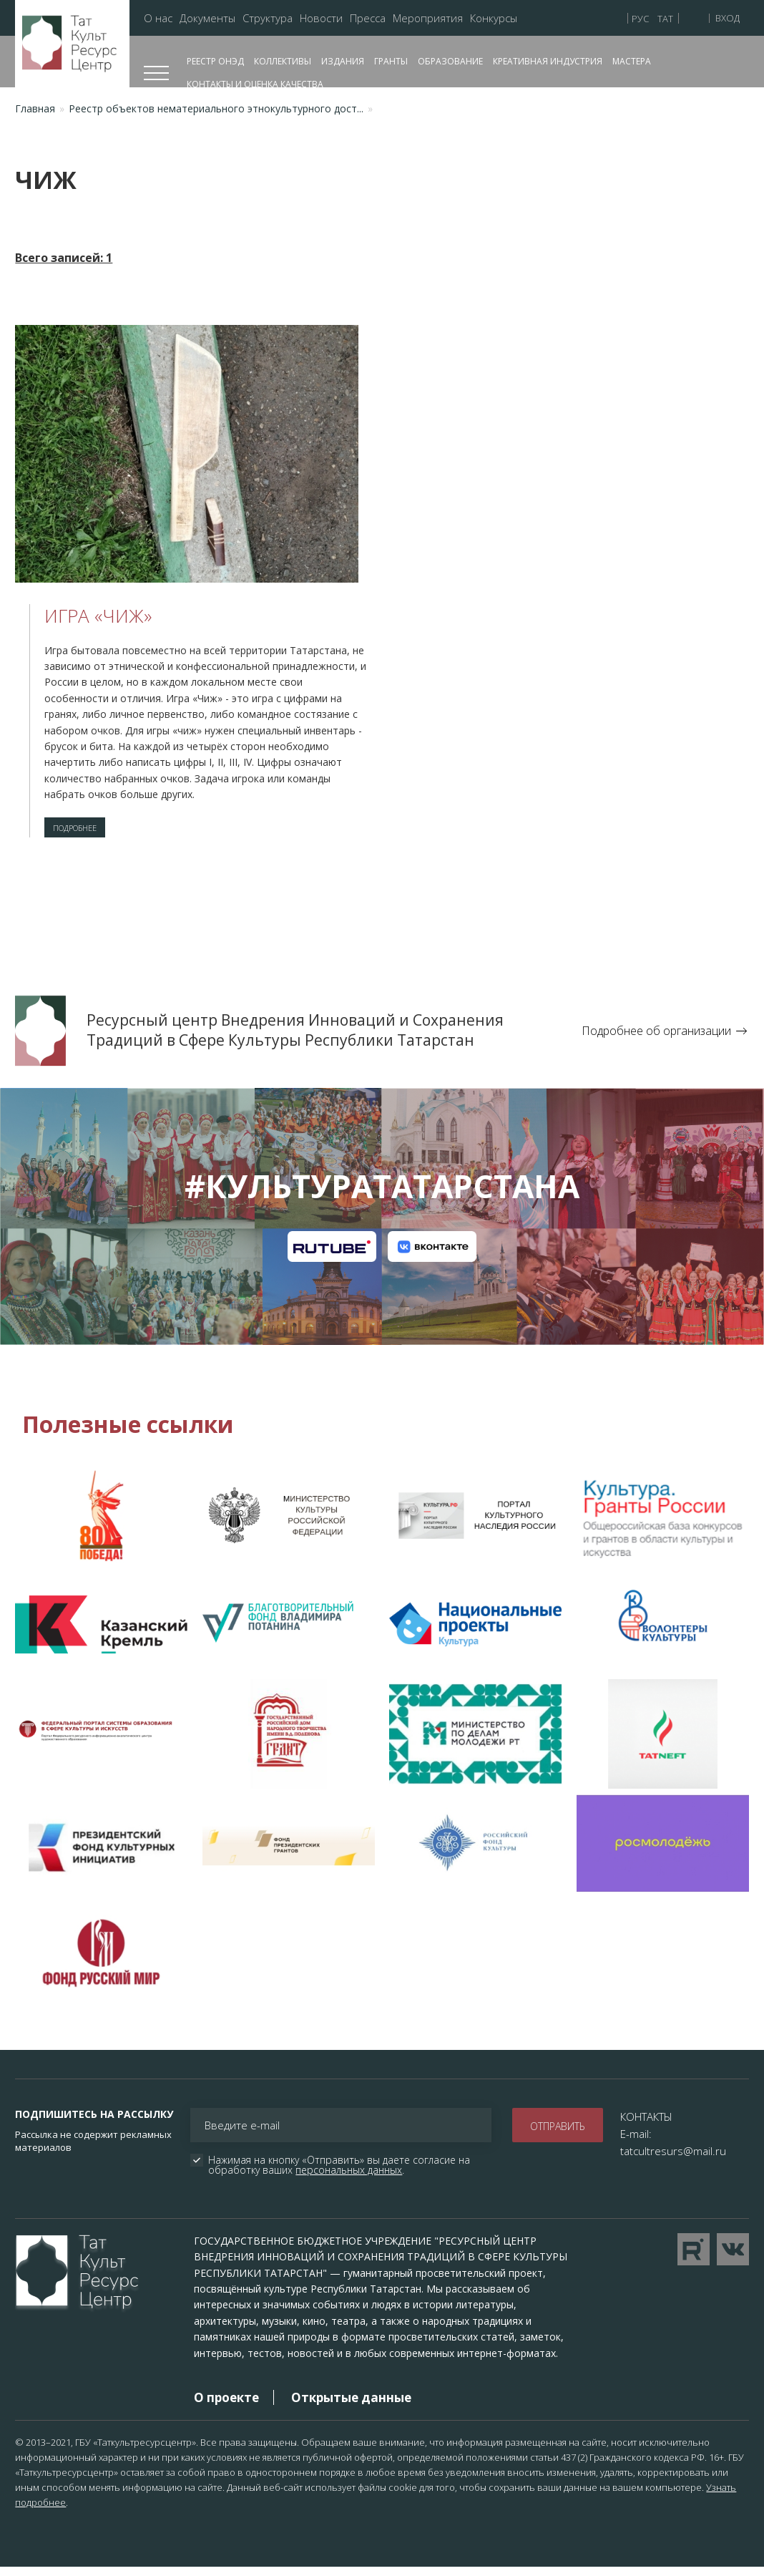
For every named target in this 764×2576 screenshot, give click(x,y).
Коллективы (282, 61)
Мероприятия (428, 18)
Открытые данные (351, 2406)
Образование (450, 61)
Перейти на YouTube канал (693, 2258)
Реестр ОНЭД (215, 61)
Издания (342, 61)
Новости (321, 18)
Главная (35, 108)
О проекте (226, 2406)
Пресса (368, 18)
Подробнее (88, 832)
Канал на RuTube (331, 1255)
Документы (207, 18)
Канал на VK (432, 1255)
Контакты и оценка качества (255, 84)
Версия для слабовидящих (695, 17)
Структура (268, 18)
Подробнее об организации (656, 1039)
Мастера (631, 61)
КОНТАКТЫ (646, 2125)
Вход (727, 17)
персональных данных (348, 2178)
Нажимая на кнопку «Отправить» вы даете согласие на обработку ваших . (340, 2173)
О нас (158, 18)
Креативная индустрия (547, 61)
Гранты (391, 61)
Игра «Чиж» (98, 615)
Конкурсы (493, 18)
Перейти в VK (733, 2258)
